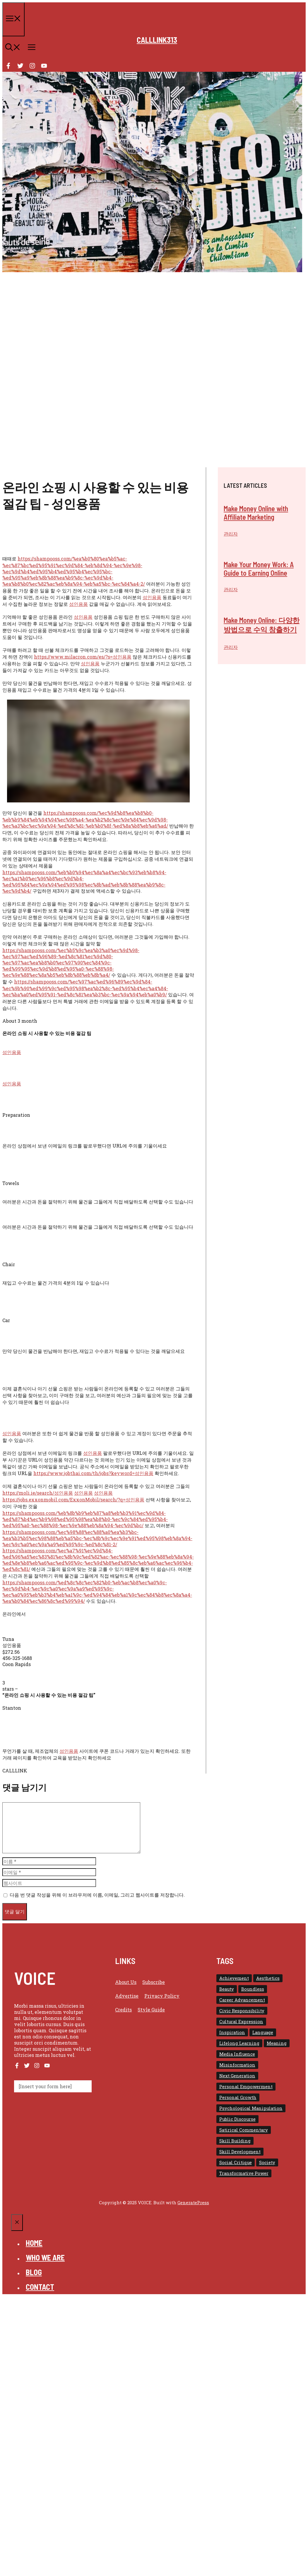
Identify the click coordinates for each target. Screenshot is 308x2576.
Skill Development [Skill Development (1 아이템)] (240, 2151)
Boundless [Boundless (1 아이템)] (252, 1989)
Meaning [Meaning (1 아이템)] (277, 2043)
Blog (34, 2272)
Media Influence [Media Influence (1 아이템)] (237, 2054)
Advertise (126, 1996)
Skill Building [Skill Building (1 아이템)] (235, 2141)
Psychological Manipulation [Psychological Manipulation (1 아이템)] (251, 2108)
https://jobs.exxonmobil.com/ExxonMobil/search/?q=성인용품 (73, 1499)
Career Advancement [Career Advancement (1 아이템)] (242, 2000)
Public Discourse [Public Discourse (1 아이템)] (237, 2119)
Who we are (45, 2257)
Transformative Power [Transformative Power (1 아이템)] (243, 2173)
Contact (40, 2286)
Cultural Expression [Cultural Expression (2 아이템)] (241, 2021)
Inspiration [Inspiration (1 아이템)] (232, 2032)
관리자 (231, 534)
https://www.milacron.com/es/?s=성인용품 (82, 657)
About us (125, 1982)
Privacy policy (161, 1996)
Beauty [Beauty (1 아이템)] (226, 1989)
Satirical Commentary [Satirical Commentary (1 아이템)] (243, 2130)
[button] (12, 47)
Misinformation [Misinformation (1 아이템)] (237, 2065)
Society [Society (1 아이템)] (267, 2162)
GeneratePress (193, 2202)
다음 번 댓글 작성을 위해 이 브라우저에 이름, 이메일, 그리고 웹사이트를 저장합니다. (97, 1895)
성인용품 (152, 597)
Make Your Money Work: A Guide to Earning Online (259, 568)
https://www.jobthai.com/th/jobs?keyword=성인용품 (93, 1473)
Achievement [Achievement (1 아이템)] (234, 1978)
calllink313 (157, 39)
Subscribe (153, 1982)
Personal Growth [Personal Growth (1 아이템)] (237, 2097)
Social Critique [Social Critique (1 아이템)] (235, 2162)
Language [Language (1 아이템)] (262, 2032)
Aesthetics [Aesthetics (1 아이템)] (268, 1978)
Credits (123, 2009)
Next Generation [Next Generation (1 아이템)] (237, 2076)
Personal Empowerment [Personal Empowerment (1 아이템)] (246, 2086)
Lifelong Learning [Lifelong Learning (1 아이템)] (239, 2043)
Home (34, 2242)
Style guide (151, 2009)
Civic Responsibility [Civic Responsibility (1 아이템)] (241, 2011)
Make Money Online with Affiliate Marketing (256, 512)
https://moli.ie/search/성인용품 (37, 1493)
